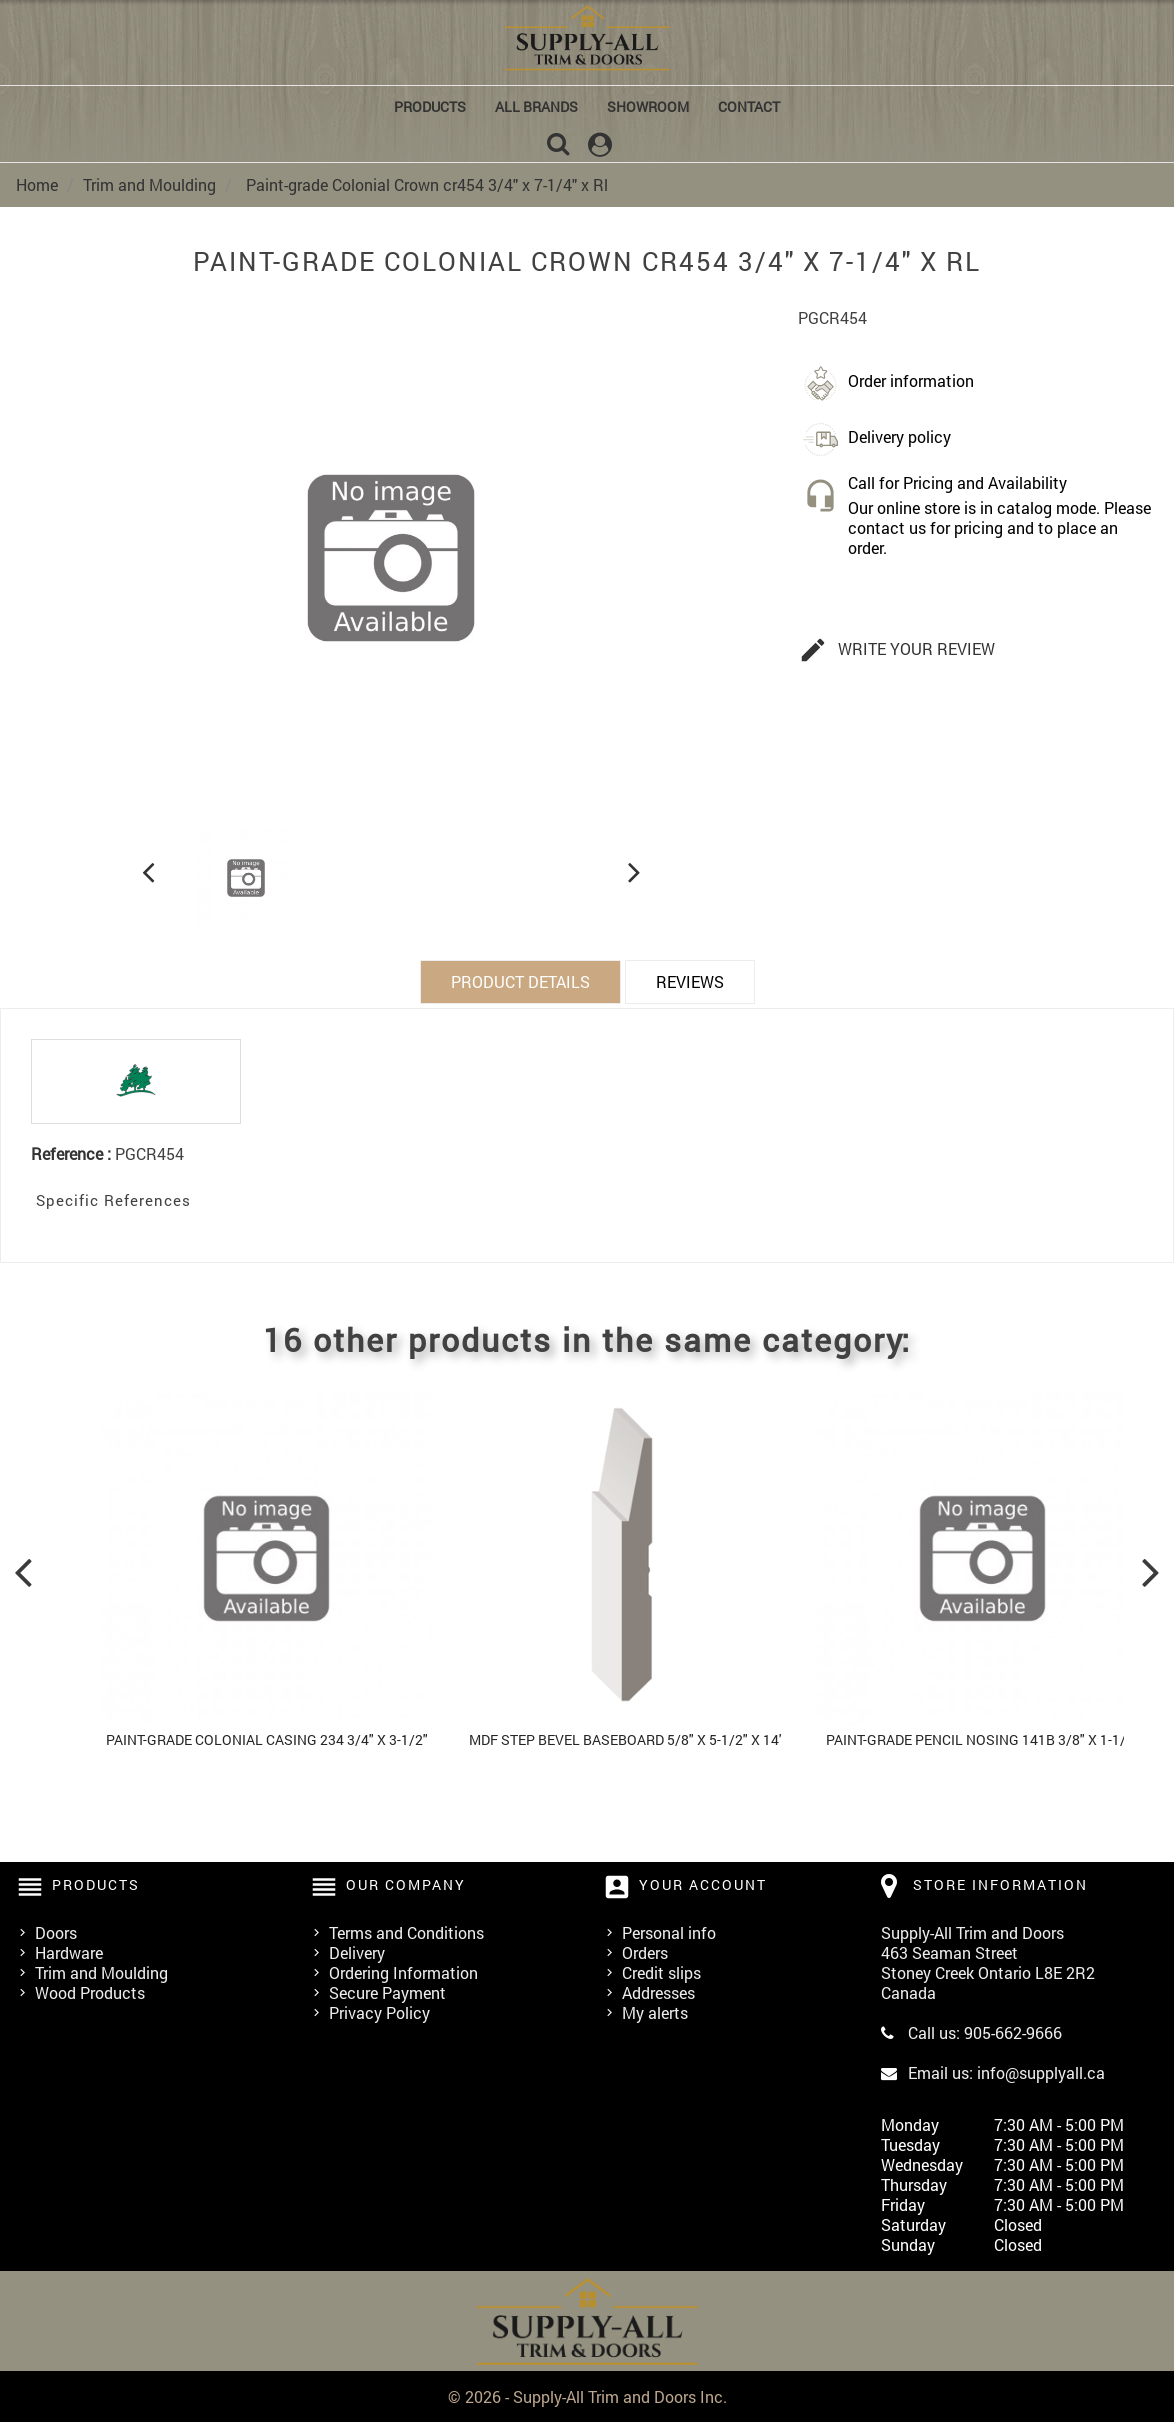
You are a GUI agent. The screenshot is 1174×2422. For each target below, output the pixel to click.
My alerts (655, 2011)
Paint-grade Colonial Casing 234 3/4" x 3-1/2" (267, 1738)
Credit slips (661, 1971)
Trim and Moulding (101, 1971)
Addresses (658, 1991)
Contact (749, 106)
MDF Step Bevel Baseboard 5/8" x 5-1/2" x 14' (625, 1738)
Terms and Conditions (406, 1931)
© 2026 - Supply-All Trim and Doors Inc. (587, 2395)
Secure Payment (387, 1991)
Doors (56, 1931)
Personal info (669, 1931)
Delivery (357, 1951)
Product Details (520, 980)
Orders (645, 1951)
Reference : (71, 1153)
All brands (536, 106)
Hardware (69, 1951)
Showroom (648, 106)
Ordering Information (403, 1971)
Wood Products (90, 1991)
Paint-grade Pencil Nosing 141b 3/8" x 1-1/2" (982, 1738)
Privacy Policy (379, 2011)
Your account (703, 1883)
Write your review (897, 650)
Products (430, 106)
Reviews (690, 980)
